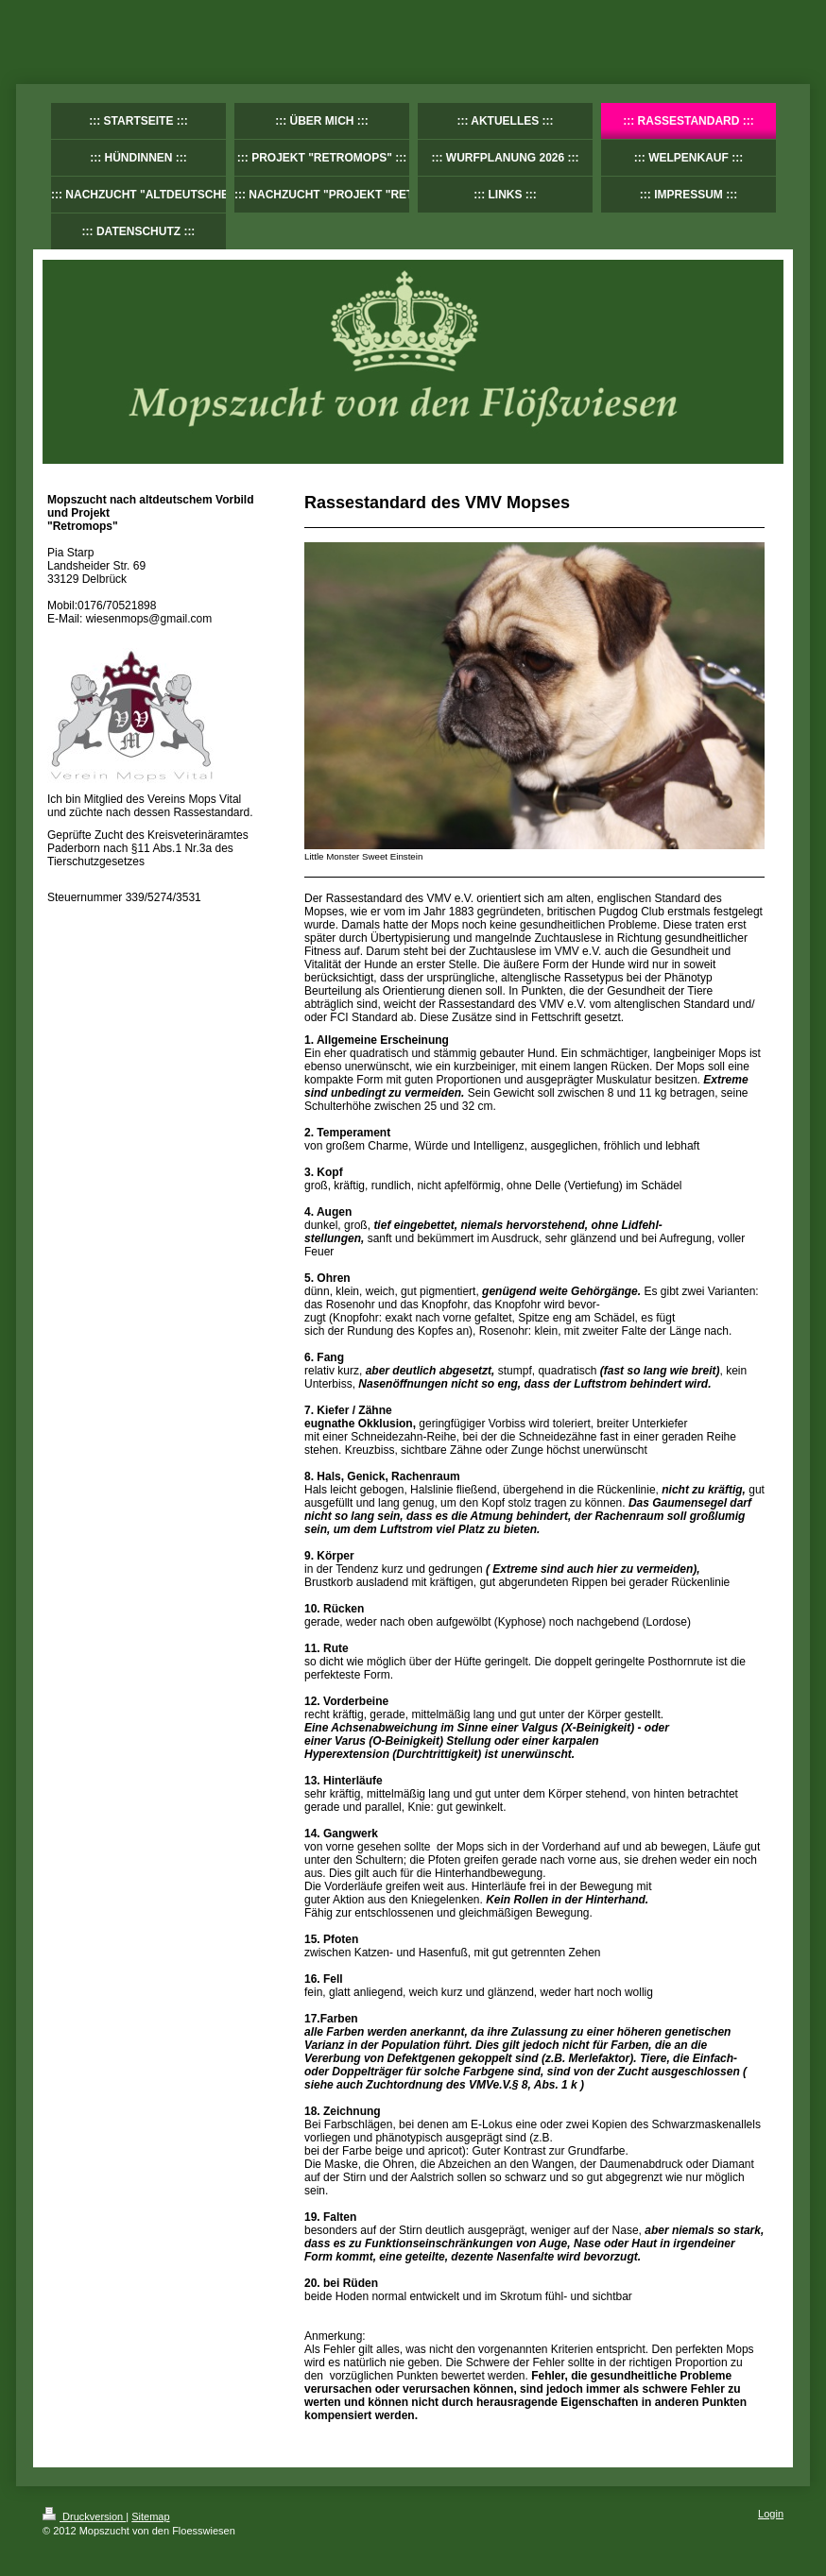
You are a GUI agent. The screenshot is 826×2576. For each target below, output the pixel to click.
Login (770, 2513)
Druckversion (84, 2516)
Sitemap (150, 2516)
